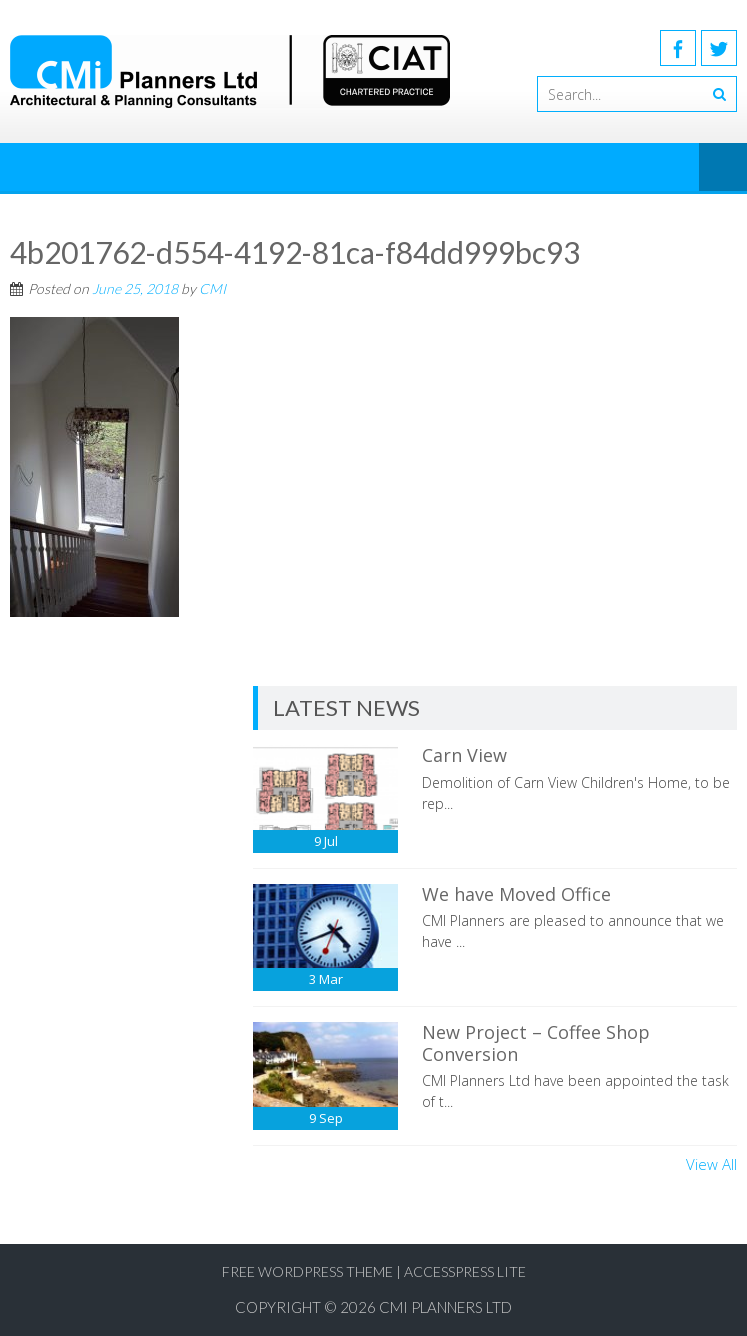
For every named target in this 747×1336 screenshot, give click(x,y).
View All (711, 1164)
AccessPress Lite (465, 1271)
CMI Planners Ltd (445, 1307)
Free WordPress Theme (307, 1271)
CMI (212, 288)
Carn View (464, 755)
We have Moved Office (516, 894)
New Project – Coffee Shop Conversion (536, 1043)
